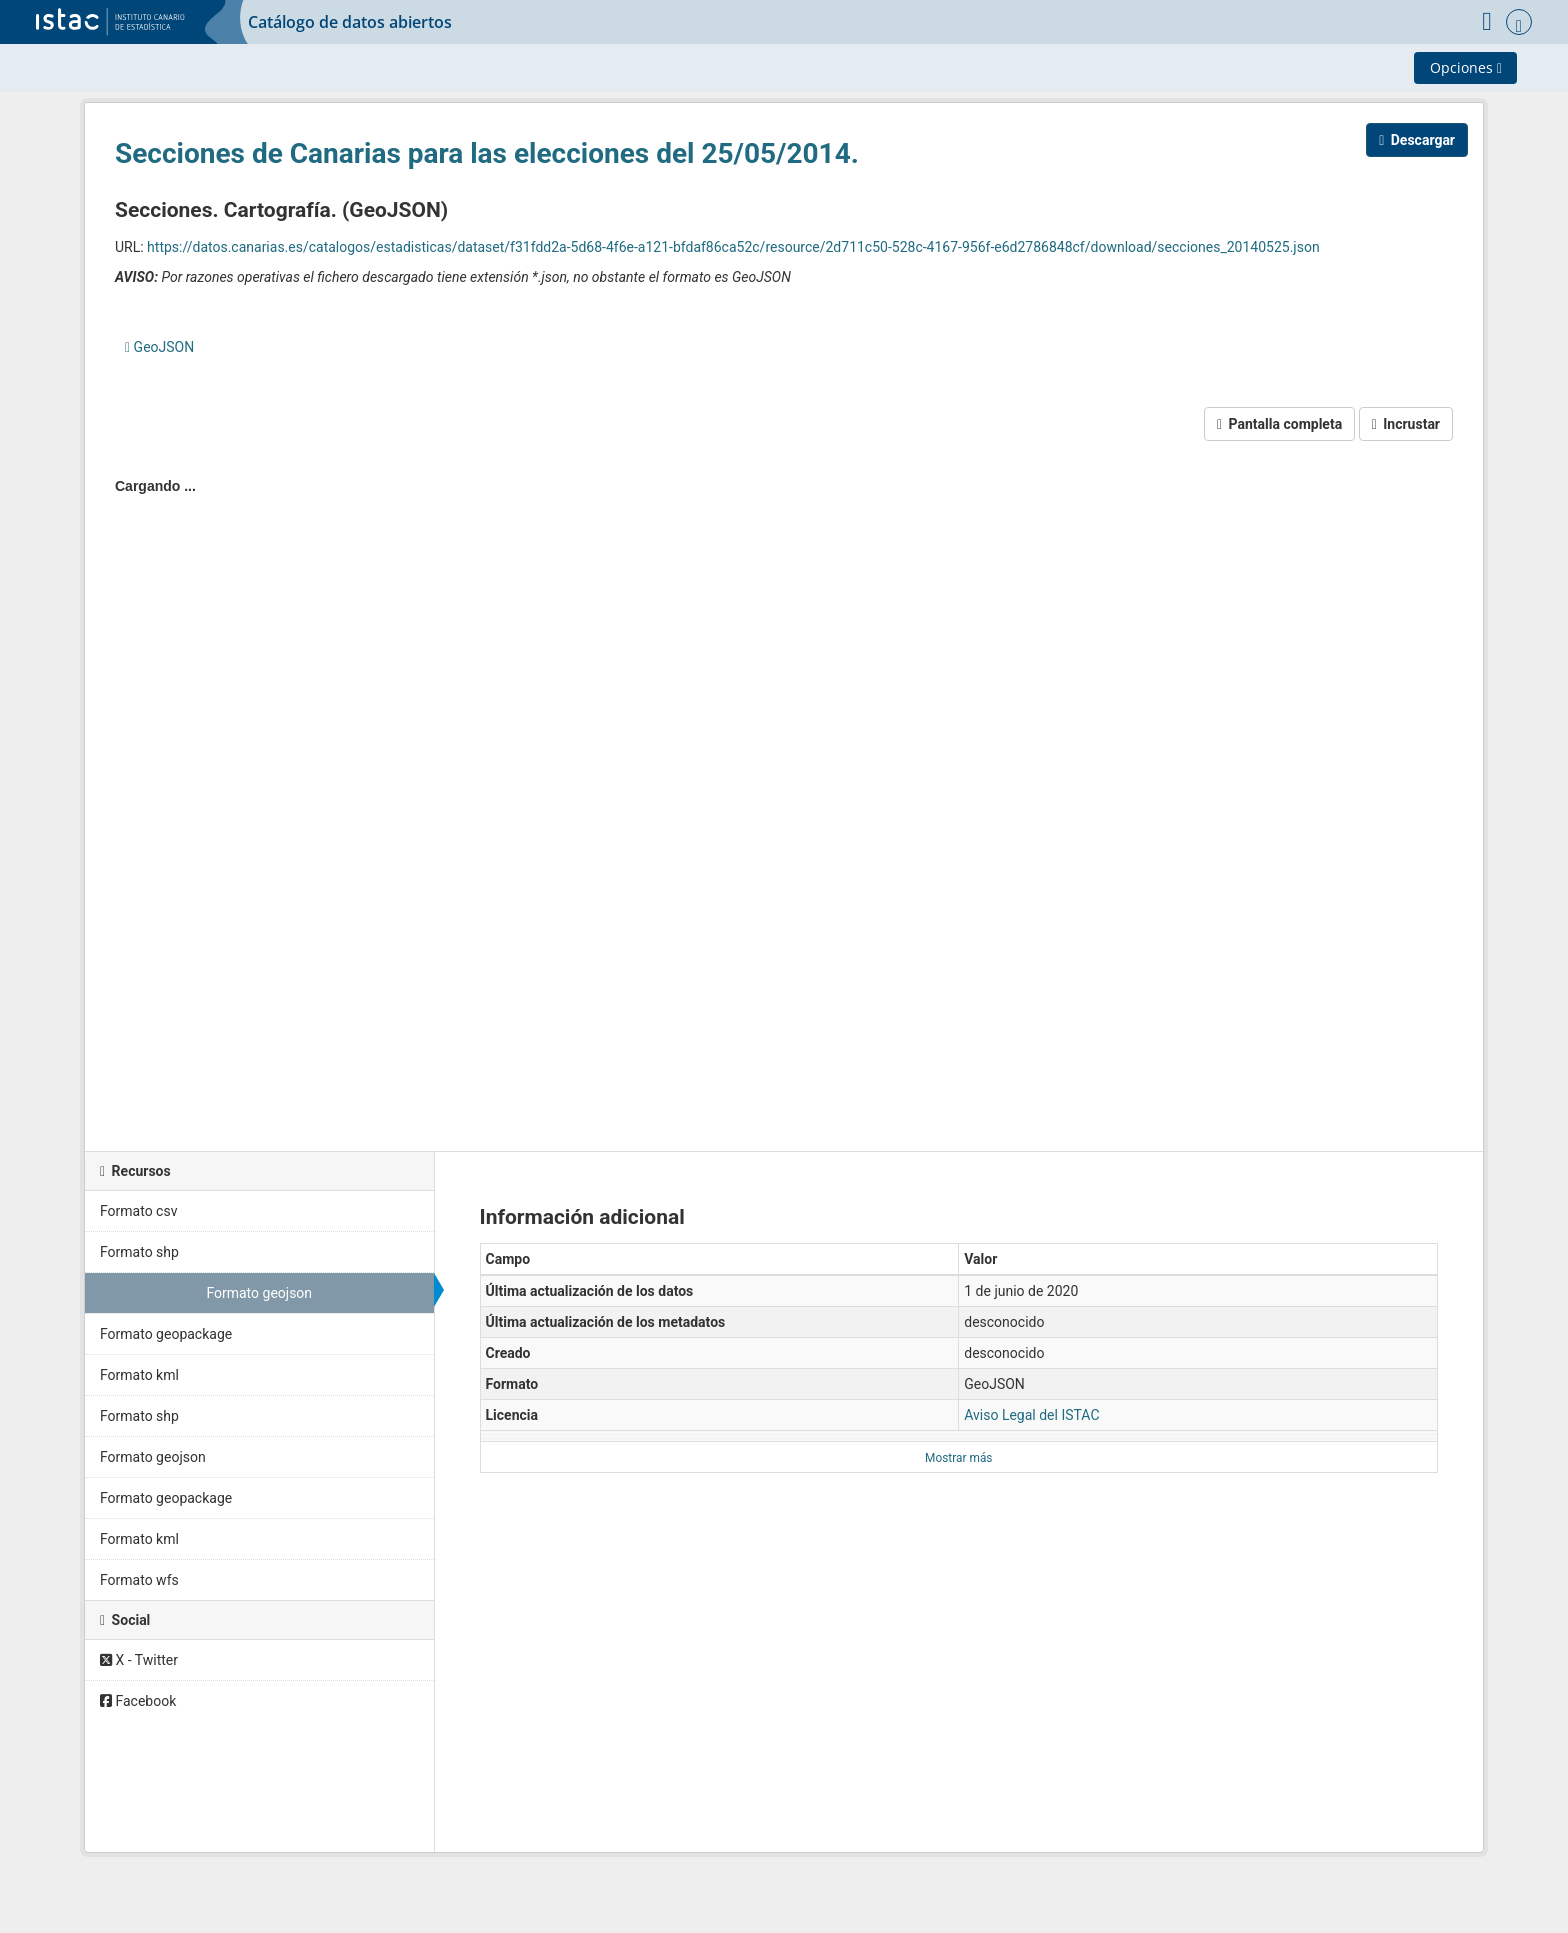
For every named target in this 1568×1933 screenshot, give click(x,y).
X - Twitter (139, 1660)
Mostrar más (958, 1458)
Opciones (1466, 67)
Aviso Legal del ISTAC (1031, 1415)
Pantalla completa (1279, 424)
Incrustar (1406, 424)
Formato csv (138, 1211)
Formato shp (139, 1252)
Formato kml (139, 1375)
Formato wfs (139, 1580)
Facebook (138, 1701)
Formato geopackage (166, 1334)
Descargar (1417, 140)
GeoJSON (159, 347)
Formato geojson (259, 1293)
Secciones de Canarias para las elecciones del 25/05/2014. (487, 153)
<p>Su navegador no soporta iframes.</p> (784, 791)
